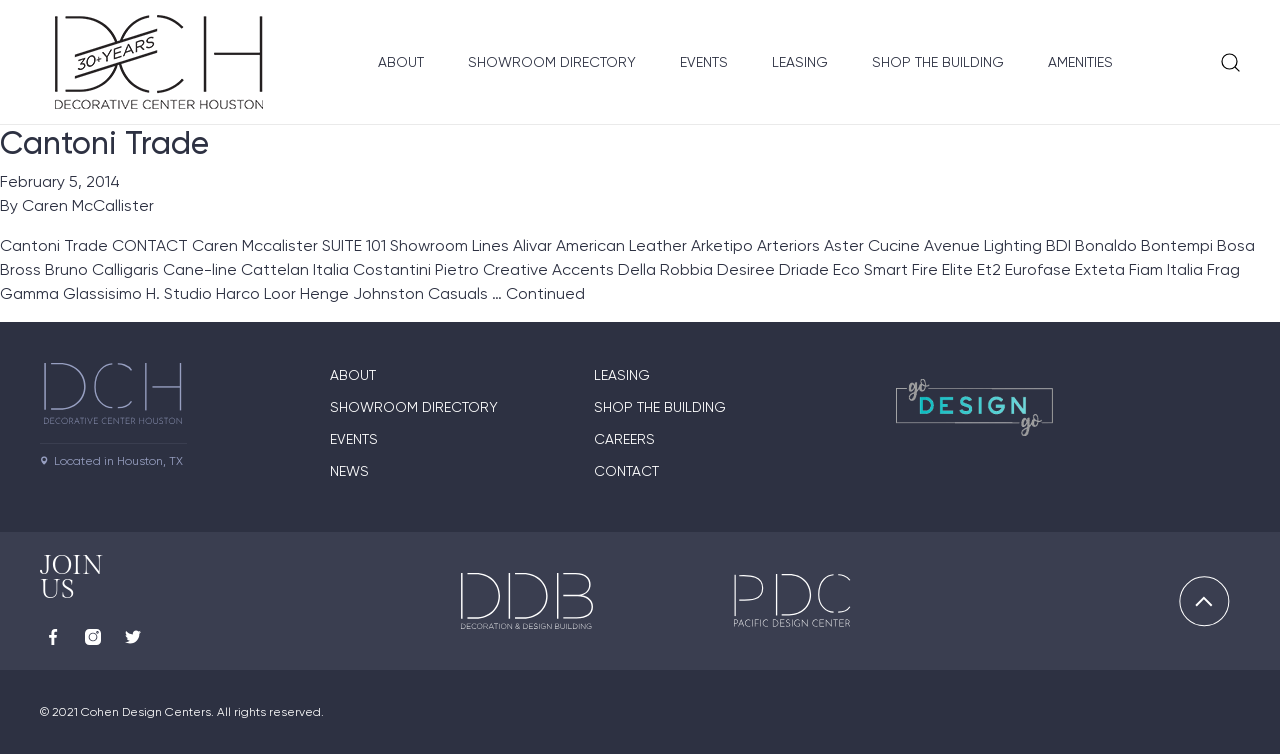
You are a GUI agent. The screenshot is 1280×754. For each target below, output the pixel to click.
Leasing (800, 62)
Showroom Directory (552, 62)
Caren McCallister (88, 205)
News (349, 471)
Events (704, 62)
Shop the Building (938, 62)
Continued (545, 293)
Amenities (1080, 62)
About (401, 62)
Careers (624, 439)
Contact (626, 471)
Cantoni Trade (104, 143)
